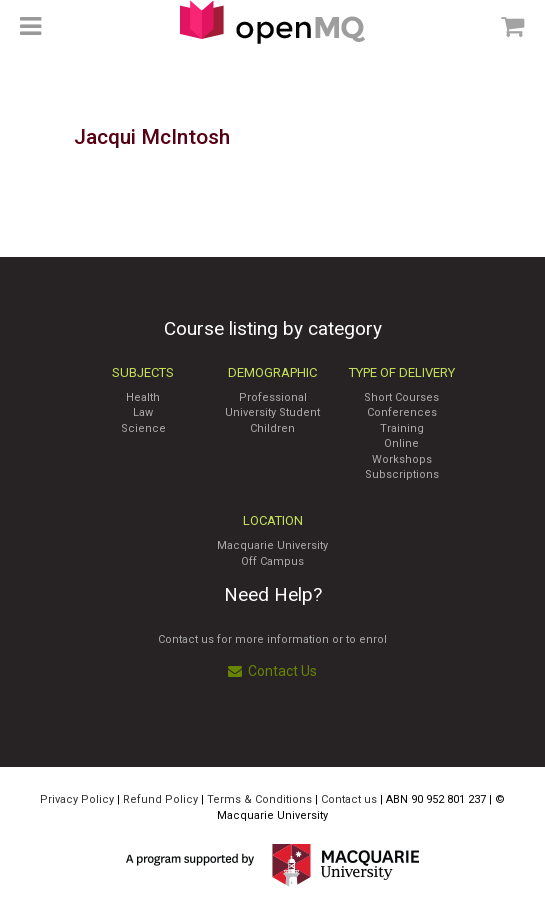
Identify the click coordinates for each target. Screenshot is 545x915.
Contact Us (272, 671)
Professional (273, 397)
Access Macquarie (272, 22)
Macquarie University (272, 545)
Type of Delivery (402, 372)
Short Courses (401, 397)
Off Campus (272, 561)
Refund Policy (160, 799)
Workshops (402, 459)
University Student (272, 412)
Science (143, 428)
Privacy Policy (77, 799)
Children (272, 428)
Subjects (143, 372)
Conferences (402, 412)
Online (401, 443)
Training (402, 428)
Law (143, 412)
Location (273, 520)
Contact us (349, 799)
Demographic (272, 372)
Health (143, 397)
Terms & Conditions (259, 799)
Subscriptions (402, 474)
